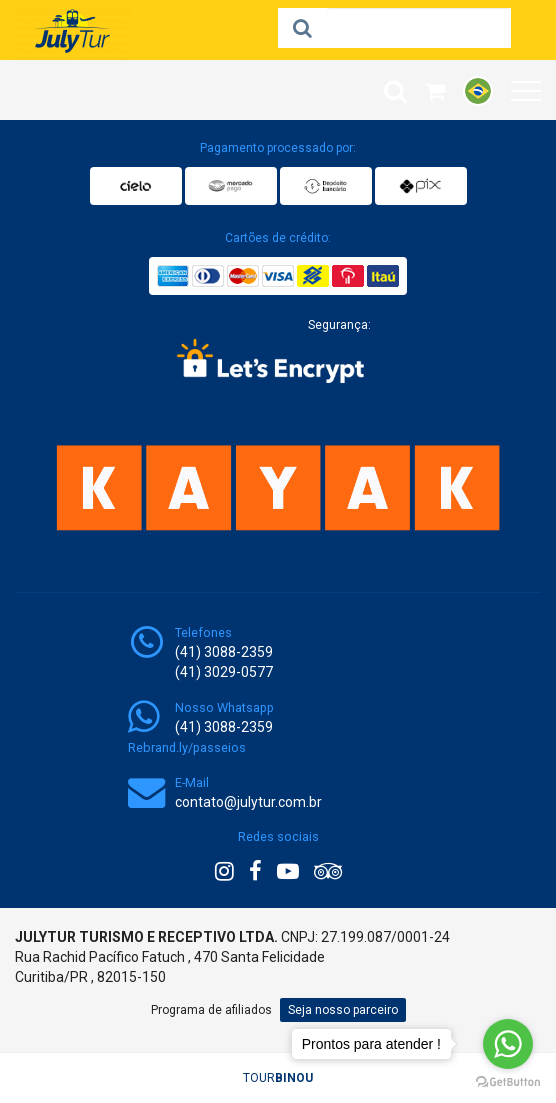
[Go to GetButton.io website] (508, 1082)
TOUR (278, 1078)
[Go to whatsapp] (508, 1044)
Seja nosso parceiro (343, 1010)
